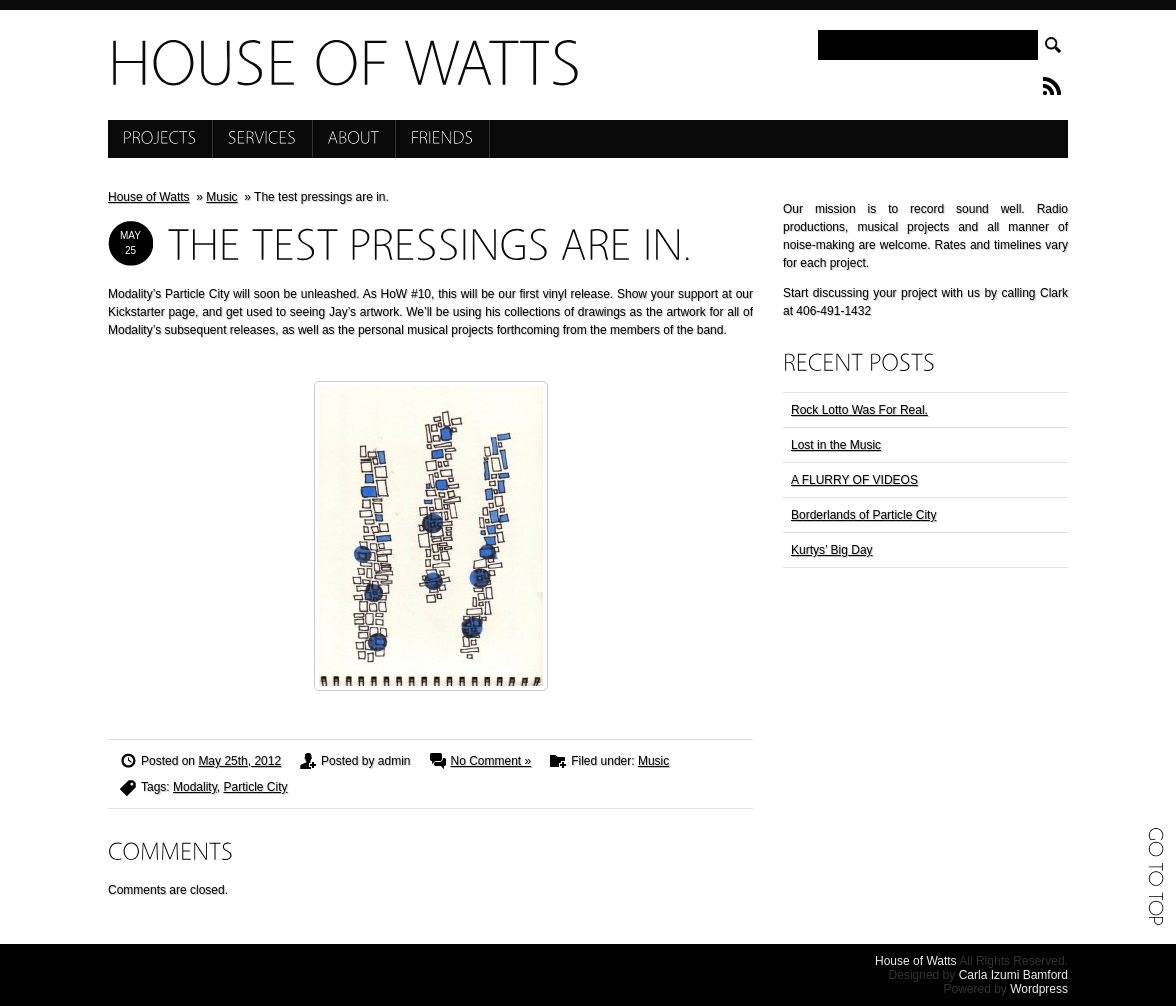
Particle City (255, 787)
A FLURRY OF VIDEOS (854, 480)
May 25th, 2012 (239, 761)
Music (221, 197)
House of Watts (149, 197)
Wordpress (1039, 989)
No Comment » (491, 761)
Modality (195, 787)
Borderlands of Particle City (863, 515)
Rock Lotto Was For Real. (859, 410)
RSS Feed (1052, 86)
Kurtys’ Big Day (832, 550)
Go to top (1156, 876)
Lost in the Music (836, 445)
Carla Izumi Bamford (1013, 975)
